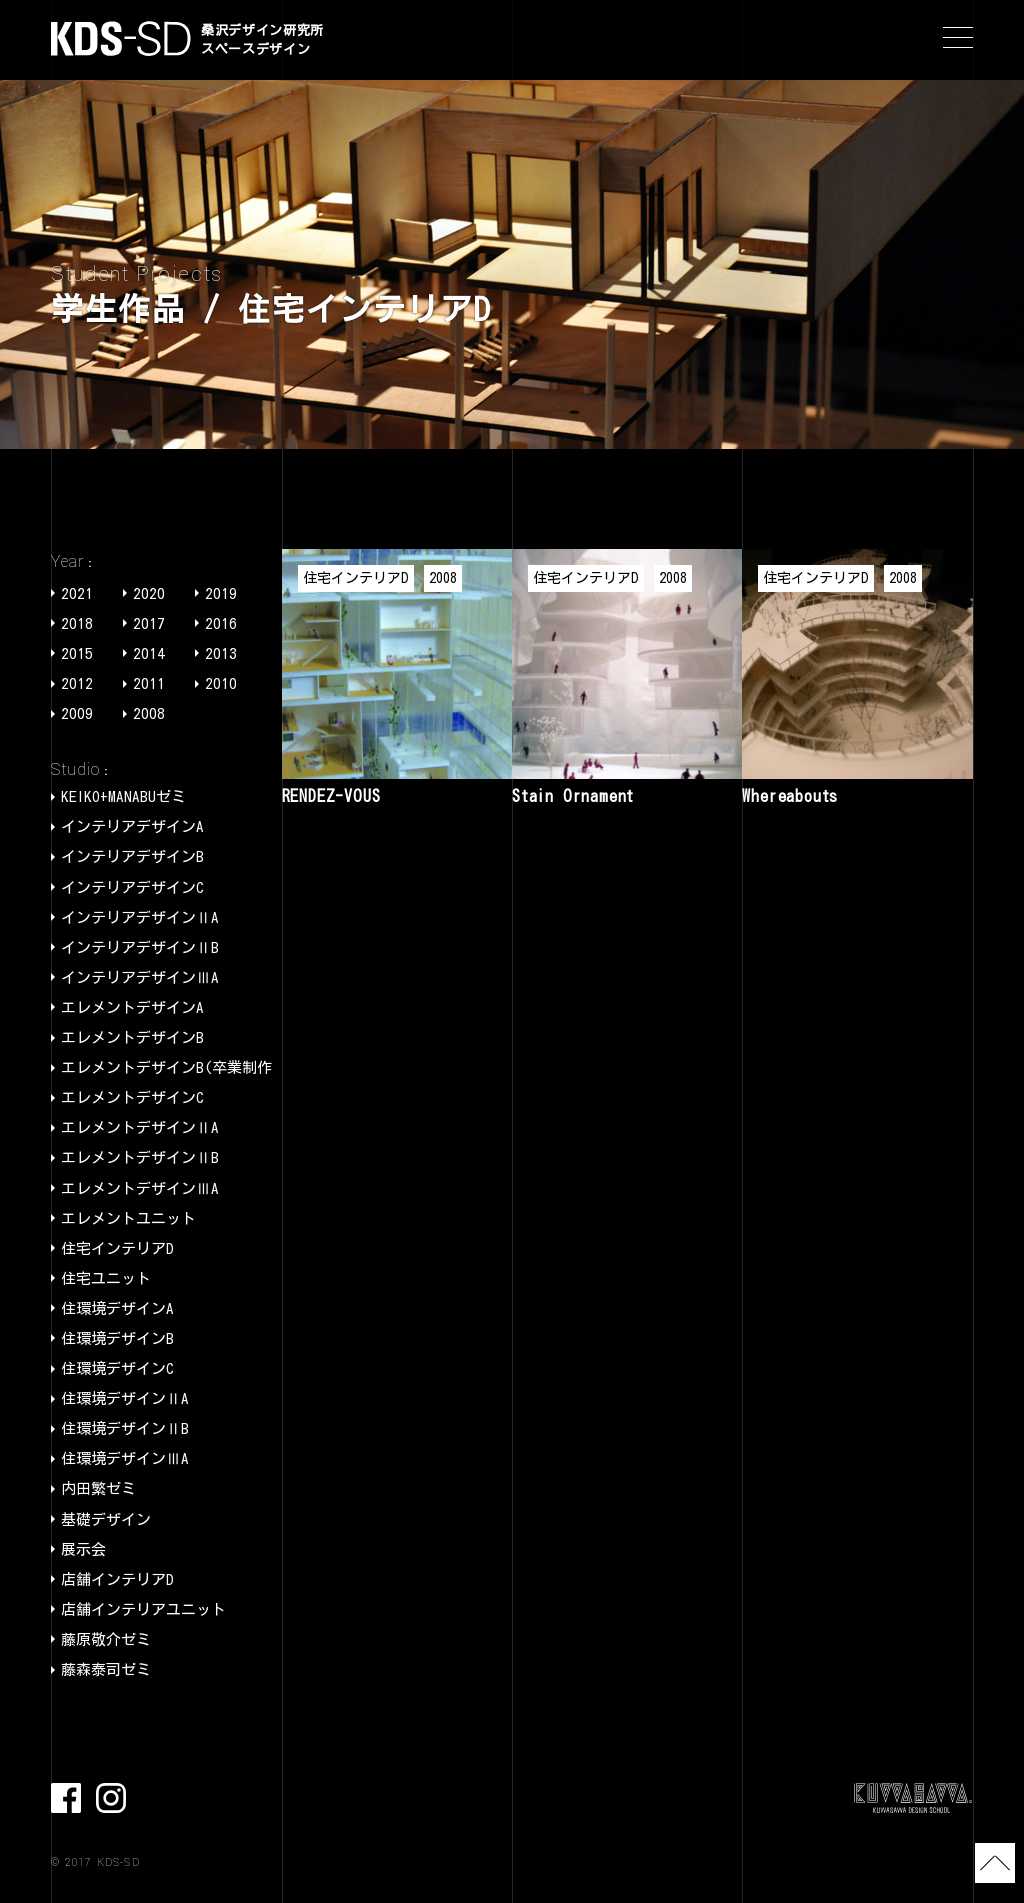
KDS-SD (121, 38)
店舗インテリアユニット (143, 1609)
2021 (77, 593)
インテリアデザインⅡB (140, 947)
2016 (221, 623)
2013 (221, 653)
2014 (149, 653)
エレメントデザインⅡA (140, 1127)
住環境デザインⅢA (125, 1458)
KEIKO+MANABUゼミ (123, 796)
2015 (77, 653)
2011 (149, 683)
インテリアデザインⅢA (140, 977)
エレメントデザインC (132, 1097)
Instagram (111, 1798)
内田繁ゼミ (98, 1488)
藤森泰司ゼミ (106, 1669)
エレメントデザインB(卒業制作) (170, 1067)
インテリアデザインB (132, 856)
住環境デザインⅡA (125, 1398)
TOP (993, 1863)
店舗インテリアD (117, 1579)
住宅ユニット (106, 1278)
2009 (77, 713)
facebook (66, 1798)
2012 (77, 683)
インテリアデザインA (132, 826)
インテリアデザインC (132, 887)
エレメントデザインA (132, 1007)
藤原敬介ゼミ (106, 1639)
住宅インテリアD (117, 1248)
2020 (149, 593)
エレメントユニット (128, 1218)
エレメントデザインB (132, 1037)
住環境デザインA (117, 1308)
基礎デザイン (106, 1519)
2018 (77, 623)
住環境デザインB (117, 1338)
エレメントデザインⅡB (140, 1157)
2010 (221, 683)
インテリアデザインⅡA (140, 917)
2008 (149, 713)
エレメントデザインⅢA (140, 1188)
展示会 (83, 1549)
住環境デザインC (117, 1368)
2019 (221, 593)
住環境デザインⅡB (125, 1428)
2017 (149, 623)
